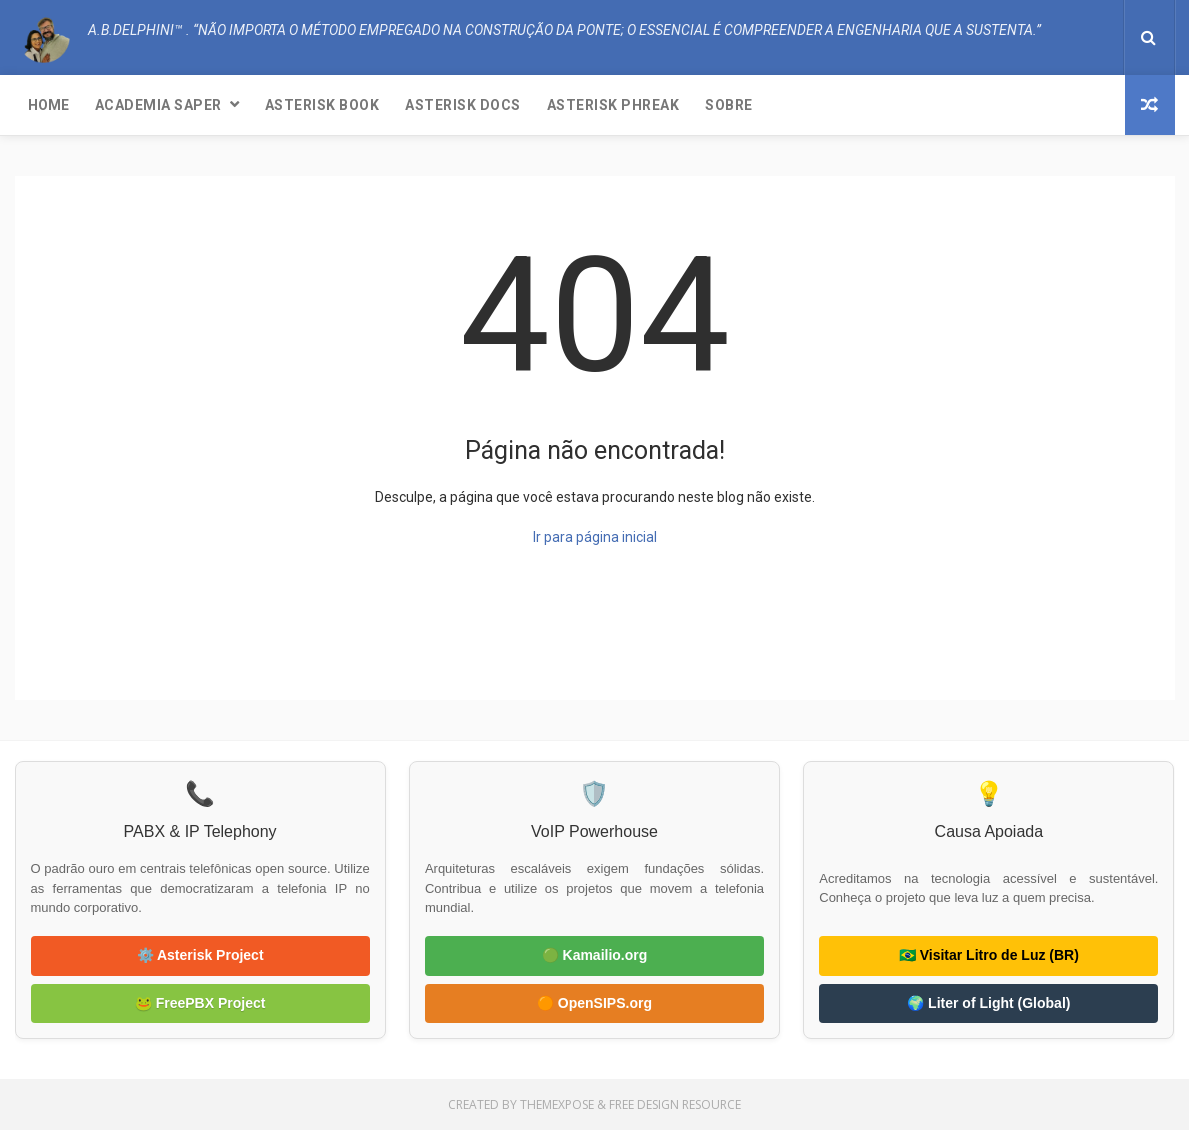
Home (48, 105)
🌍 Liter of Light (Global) (988, 1003)
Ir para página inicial (595, 537)
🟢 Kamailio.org (595, 955)
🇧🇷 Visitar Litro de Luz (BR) (989, 955)
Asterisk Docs (463, 105)
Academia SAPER (158, 105)
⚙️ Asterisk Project (200, 955)
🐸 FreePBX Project (200, 1003)
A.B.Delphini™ (87, 660)
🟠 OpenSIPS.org (594, 1003)
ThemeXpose (557, 1104)
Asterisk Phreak (613, 105)
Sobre (729, 105)
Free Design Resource (675, 1104)
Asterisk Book (322, 105)
